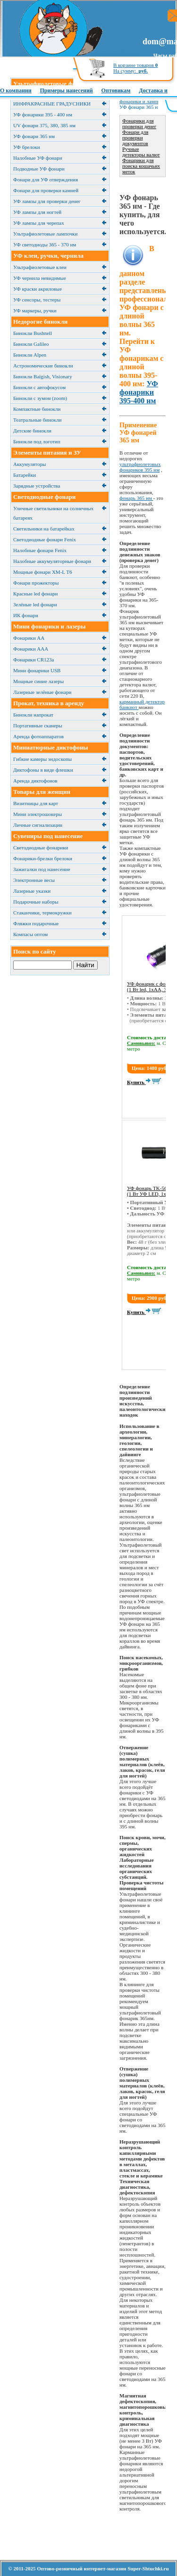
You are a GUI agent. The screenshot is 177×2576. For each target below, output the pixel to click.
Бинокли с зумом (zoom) (40, 398)
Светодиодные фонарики (40, 847)
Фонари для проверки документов (135, 137)
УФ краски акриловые (37, 289)
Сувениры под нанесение (48, 836)
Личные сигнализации (37, 825)
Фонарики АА (28, 638)
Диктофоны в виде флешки (43, 770)
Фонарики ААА (30, 649)
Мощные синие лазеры (38, 681)
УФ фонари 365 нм (34, 136)
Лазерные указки (32, 891)
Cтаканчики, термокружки (42, 912)
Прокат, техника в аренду (48, 703)
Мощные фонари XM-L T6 (42, 572)
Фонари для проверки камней (45, 190)
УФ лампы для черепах (38, 223)
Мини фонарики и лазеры (49, 626)
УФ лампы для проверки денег (47, 201)
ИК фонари (25, 615)
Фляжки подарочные (36, 923)
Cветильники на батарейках (44, 528)
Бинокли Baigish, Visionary (42, 376)
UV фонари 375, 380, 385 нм (44, 125)
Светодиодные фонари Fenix (44, 539)
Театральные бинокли (37, 420)
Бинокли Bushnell (32, 333)
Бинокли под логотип (36, 441)
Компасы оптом (30, 934)
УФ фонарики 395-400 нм (138, 392)
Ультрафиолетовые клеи (40, 267)
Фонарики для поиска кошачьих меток (141, 165)
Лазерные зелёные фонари (42, 692)
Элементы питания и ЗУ (47, 452)
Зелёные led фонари (35, 604)
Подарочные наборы (36, 902)
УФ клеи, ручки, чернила (48, 255)
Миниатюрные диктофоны (50, 747)
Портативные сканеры (37, 725)
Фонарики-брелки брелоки (42, 858)
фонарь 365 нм (136, 498)
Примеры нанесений (66, 90)
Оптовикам (116, 90)
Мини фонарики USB (36, 670)
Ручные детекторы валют (141, 151)
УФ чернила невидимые (39, 278)
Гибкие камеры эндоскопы (42, 759)
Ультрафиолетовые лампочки (45, 233)
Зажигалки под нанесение (41, 869)
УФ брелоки (26, 147)
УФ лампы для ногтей (37, 212)
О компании (16, 90)
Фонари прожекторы (36, 583)
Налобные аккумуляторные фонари (52, 561)
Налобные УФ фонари (37, 158)
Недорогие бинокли (40, 321)
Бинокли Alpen (29, 355)
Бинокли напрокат (33, 714)
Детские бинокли (32, 430)
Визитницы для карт (35, 803)
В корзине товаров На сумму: (135, 67)
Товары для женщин (41, 791)
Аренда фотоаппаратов (38, 736)
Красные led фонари (35, 593)
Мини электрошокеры (37, 814)
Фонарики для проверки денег (139, 123)
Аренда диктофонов (35, 780)
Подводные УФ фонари (39, 168)
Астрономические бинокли (43, 365)
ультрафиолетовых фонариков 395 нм (139, 467)
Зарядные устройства (36, 486)
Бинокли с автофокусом (39, 387)
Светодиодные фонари (44, 496)
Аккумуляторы (29, 464)
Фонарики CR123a (33, 659)
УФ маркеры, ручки (35, 310)
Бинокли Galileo (31, 344)
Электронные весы (34, 880)
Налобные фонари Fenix (40, 550)
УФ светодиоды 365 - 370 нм (44, 244)
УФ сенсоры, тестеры (36, 299)
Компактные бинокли (36, 409)
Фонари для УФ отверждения (45, 179)
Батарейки (24, 475)
